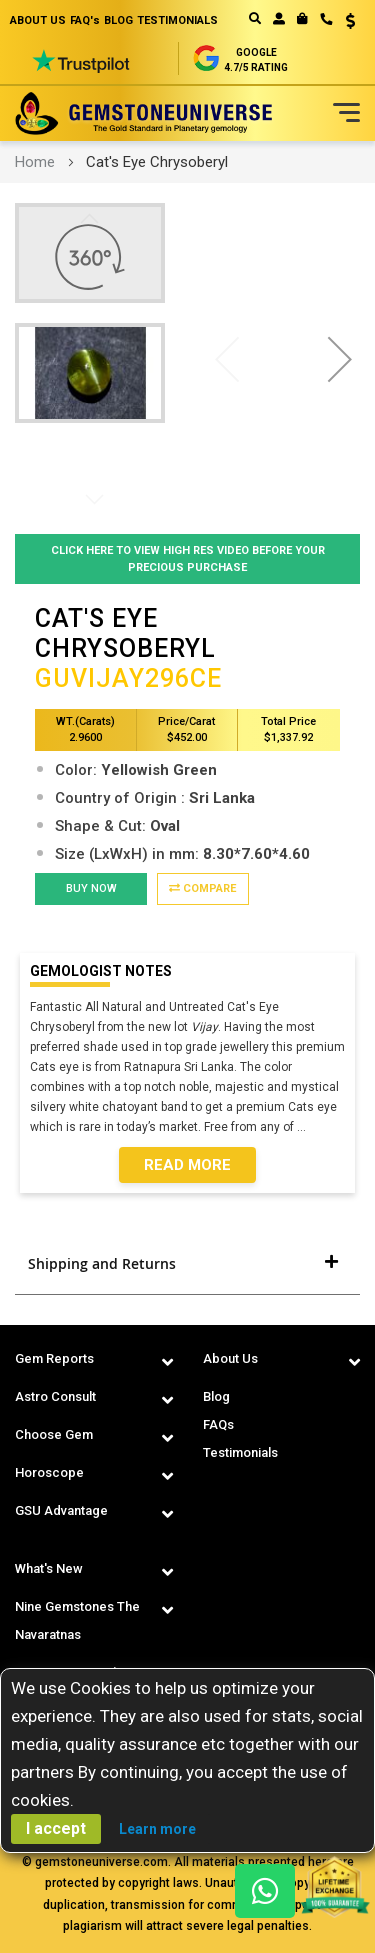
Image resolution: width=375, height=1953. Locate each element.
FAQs (218, 1424)
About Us (230, 1358)
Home (35, 162)
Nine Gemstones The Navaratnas (77, 1620)
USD (350, 21)
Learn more (157, 1829)
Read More (187, 1165)
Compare (202, 888)
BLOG (118, 20)
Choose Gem (54, 1434)
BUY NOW (91, 888)
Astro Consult (55, 1396)
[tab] (187, 1264)
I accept (56, 1828)
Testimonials (240, 1452)
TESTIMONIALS (177, 20)
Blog (216, 1396)
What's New (49, 1568)
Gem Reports (54, 1358)
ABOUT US (38, 20)
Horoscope (49, 1472)
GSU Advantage (61, 1510)
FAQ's (85, 20)
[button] (343, 23)
